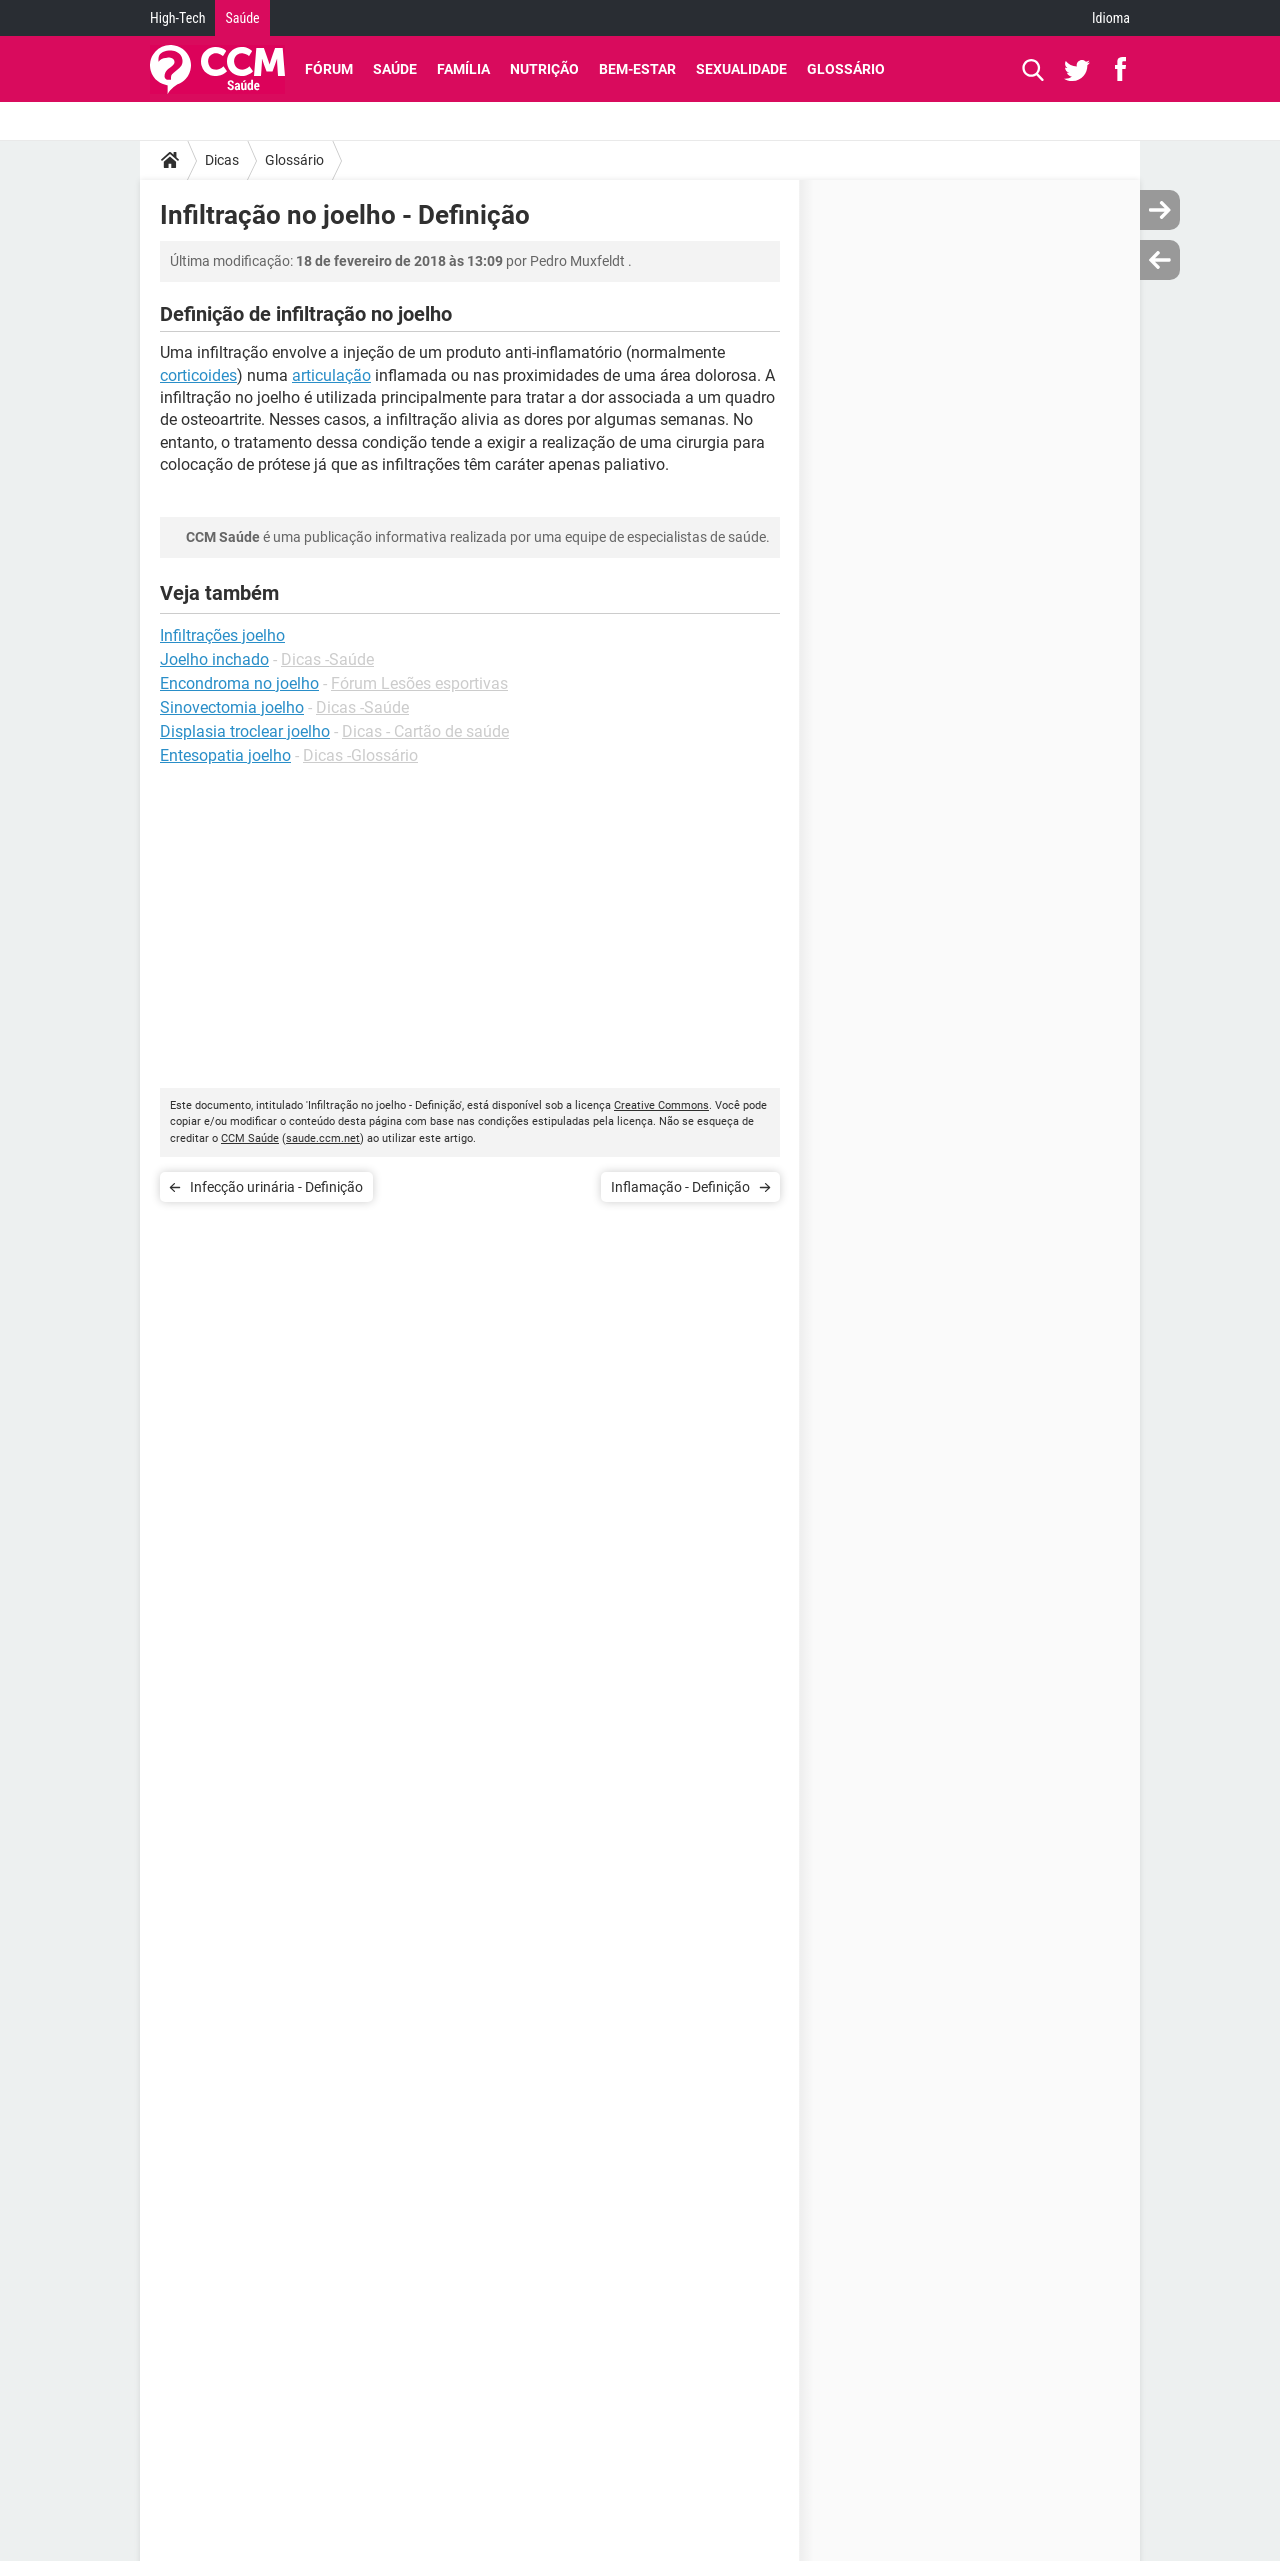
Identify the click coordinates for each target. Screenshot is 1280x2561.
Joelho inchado (214, 659)
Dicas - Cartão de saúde (425, 731)
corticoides (198, 375)
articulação (331, 375)
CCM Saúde (250, 1138)
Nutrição (544, 69)
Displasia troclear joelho (245, 731)
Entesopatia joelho (225, 755)
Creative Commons (661, 1105)
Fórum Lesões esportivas (419, 683)
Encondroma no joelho (239, 683)
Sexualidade (741, 69)
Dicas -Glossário (360, 755)
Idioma (1111, 18)
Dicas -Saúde (327, 659)
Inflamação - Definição (680, 1187)
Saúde (242, 18)
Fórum (329, 69)
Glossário (846, 69)
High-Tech (177, 18)
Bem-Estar (637, 69)
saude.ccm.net (323, 1138)
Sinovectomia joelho (232, 707)
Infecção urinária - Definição (276, 1187)
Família (463, 69)
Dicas (222, 160)
